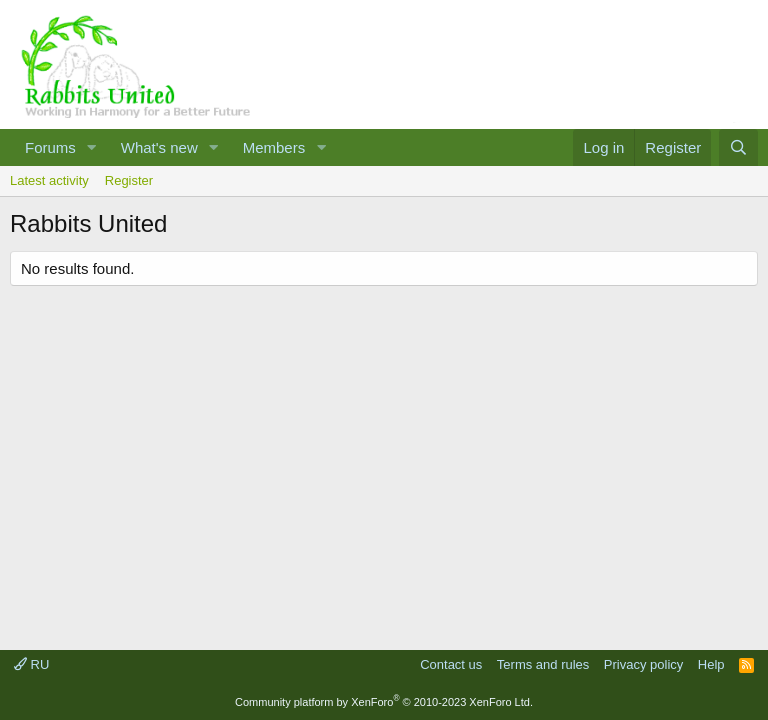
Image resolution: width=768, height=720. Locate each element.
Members (274, 147)
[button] (92, 147)
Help (711, 664)
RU (31, 664)
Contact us (451, 664)
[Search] (738, 147)
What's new (159, 147)
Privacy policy (643, 664)
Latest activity (49, 180)
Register (129, 180)
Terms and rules (543, 664)
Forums (50, 147)
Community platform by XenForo (384, 702)
